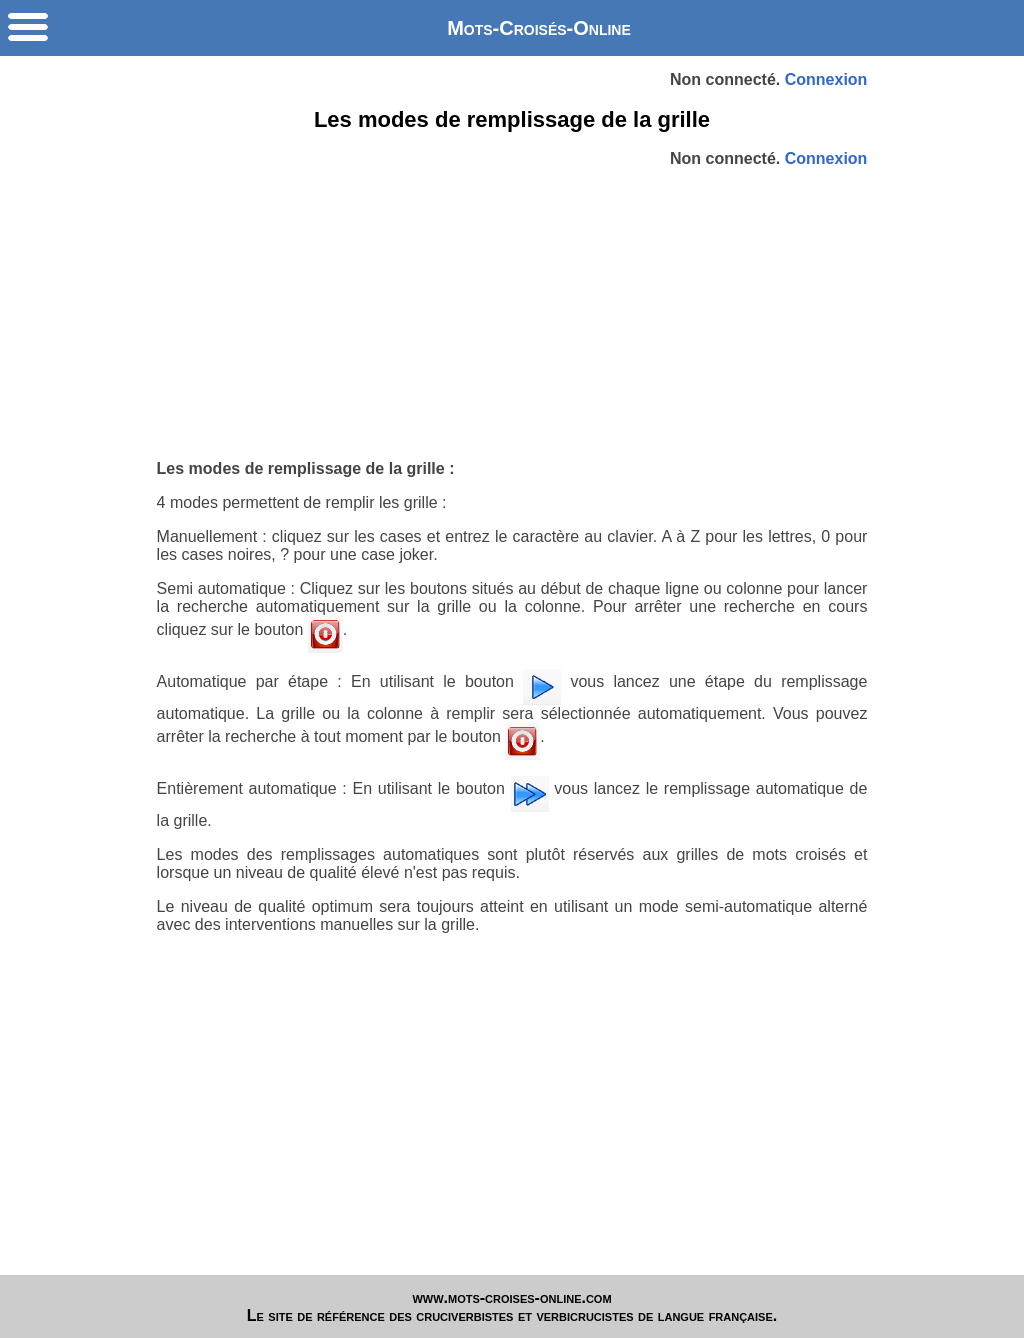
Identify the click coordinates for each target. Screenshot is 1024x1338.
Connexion (826, 79)
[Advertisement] (512, 314)
